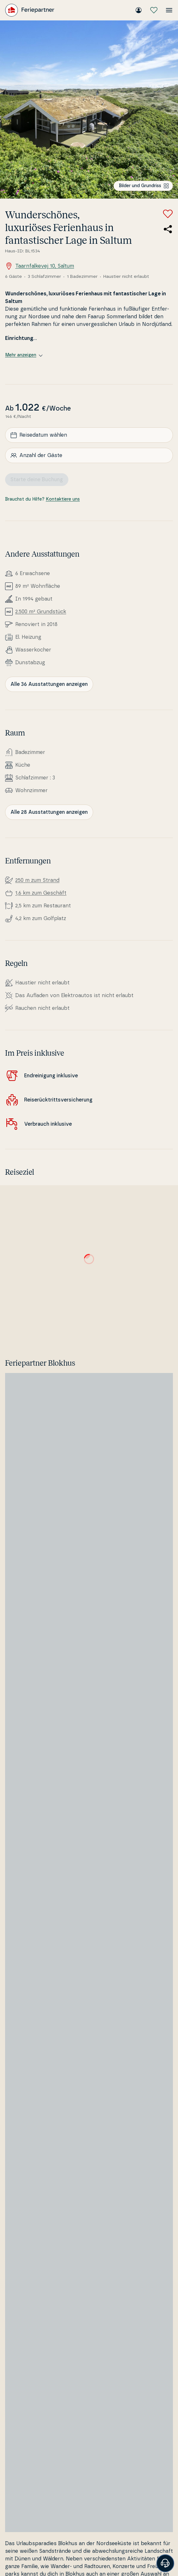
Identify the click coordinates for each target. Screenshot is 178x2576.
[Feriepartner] (29, 10)
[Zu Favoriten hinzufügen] (168, 214)
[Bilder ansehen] (89, 109)
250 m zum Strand (37, 880)
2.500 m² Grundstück (40, 611)
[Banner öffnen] (165, 2563)
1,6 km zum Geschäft (40, 893)
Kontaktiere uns (63, 499)
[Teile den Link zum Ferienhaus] (168, 229)
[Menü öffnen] (169, 10)
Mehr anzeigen (24, 355)
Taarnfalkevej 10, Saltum (39, 266)
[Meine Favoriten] (153, 10)
